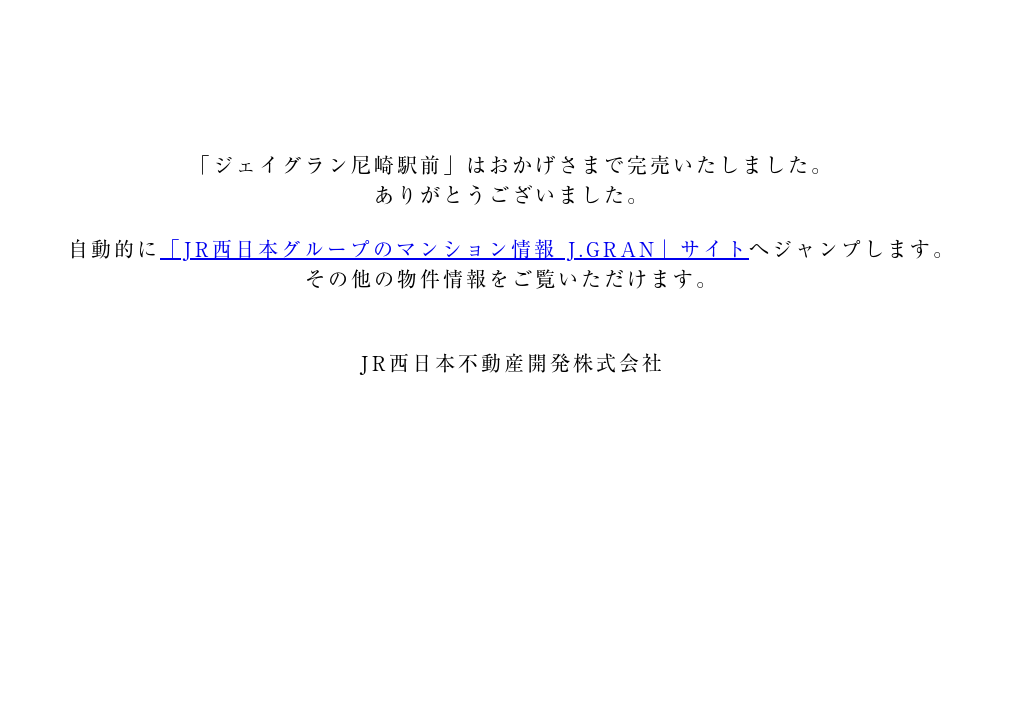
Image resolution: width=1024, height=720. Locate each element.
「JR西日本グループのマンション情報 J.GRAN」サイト (454, 249)
